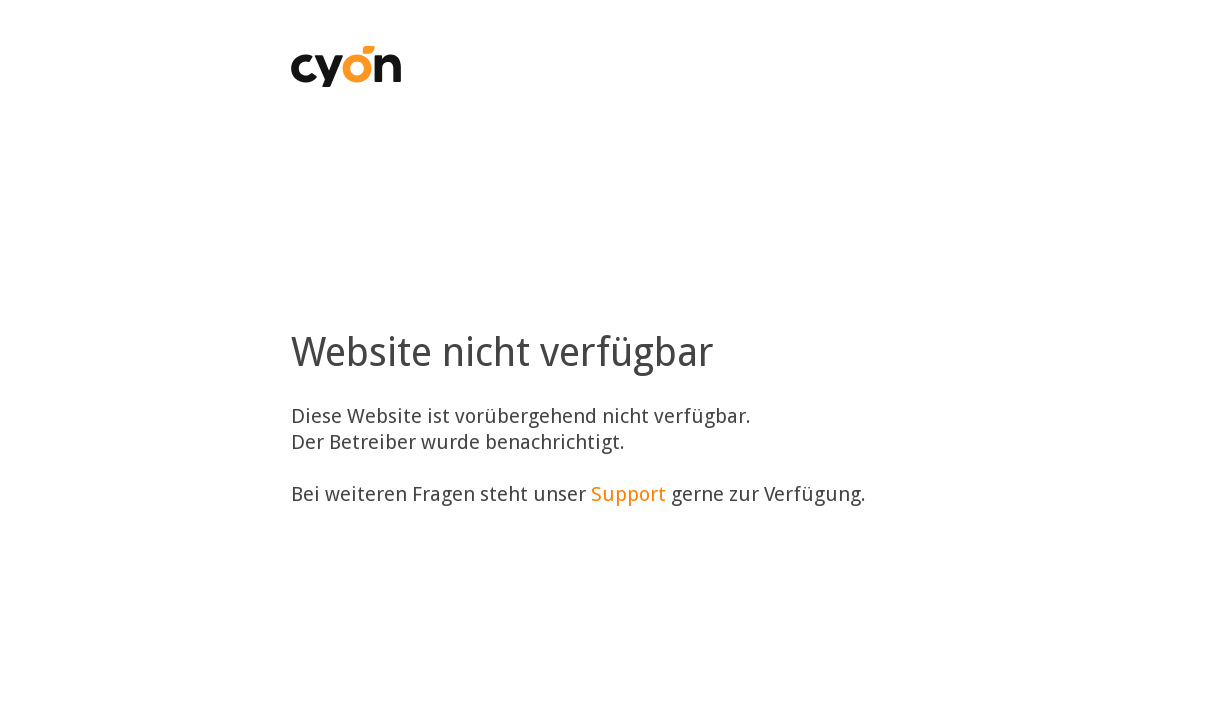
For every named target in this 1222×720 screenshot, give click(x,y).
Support (628, 494)
